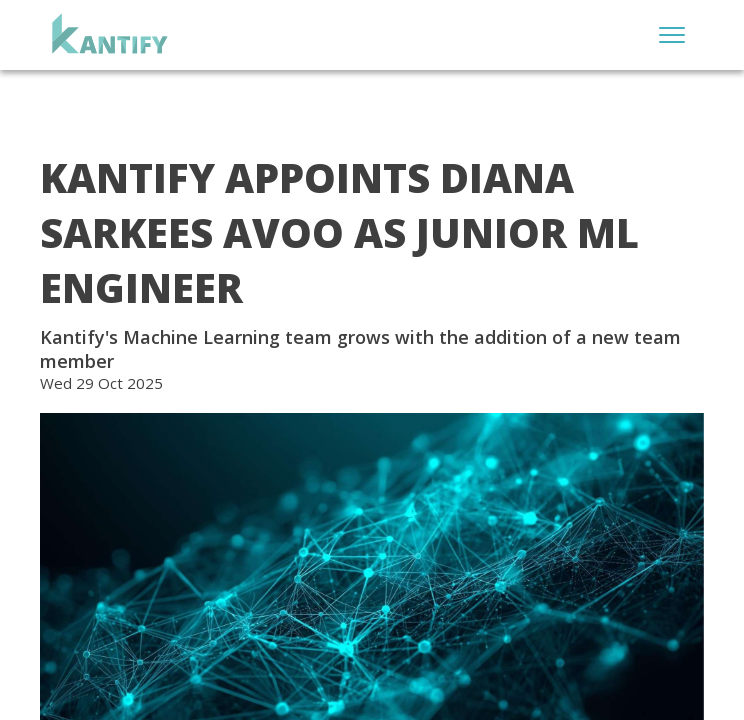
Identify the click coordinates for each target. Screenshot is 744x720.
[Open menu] (672, 35)
